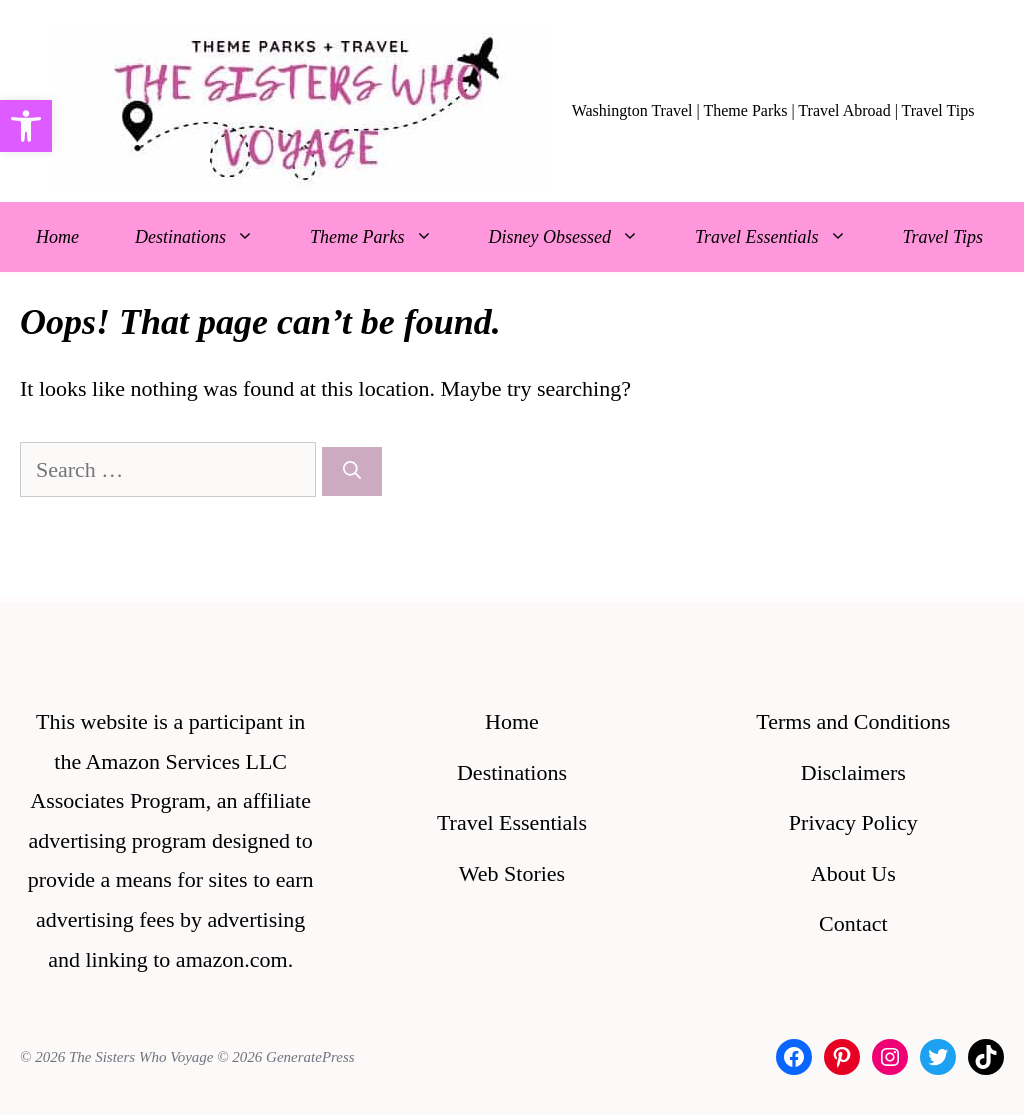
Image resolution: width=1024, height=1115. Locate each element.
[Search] (352, 471)
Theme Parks (385, 237)
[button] (26, 126)
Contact (853, 923)
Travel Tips (943, 237)
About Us (853, 873)
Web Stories (512, 873)
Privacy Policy (853, 822)
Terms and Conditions (853, 721)
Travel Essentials (785, 237)
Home (57, 237)
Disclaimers (853, 772)
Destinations (208, 237)
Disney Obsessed (578, 237)
